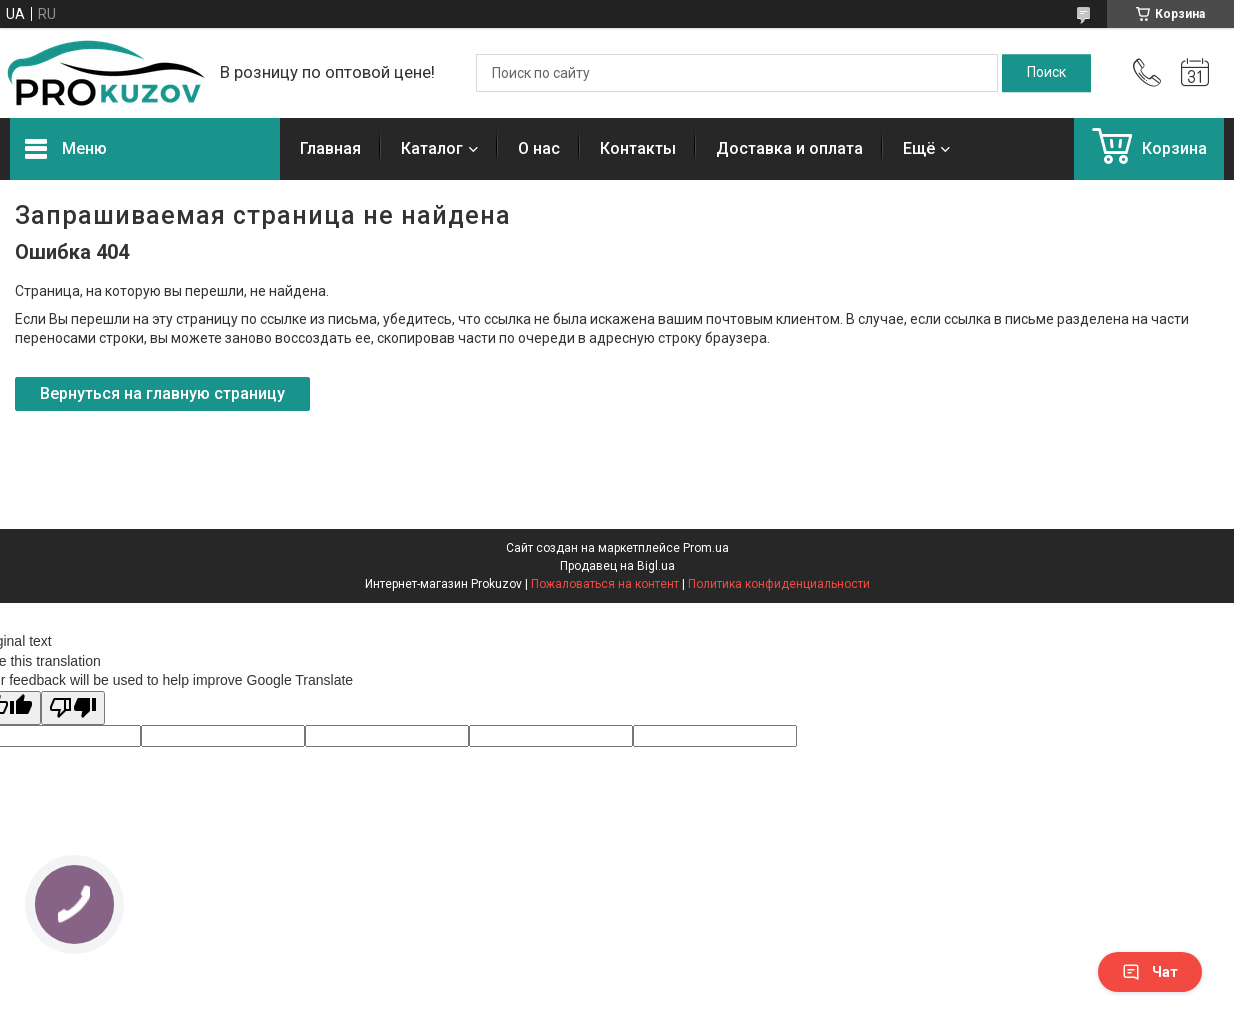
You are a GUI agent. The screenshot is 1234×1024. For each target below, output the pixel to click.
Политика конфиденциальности (779, 584)
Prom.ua (706, 548)
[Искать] (1046, 73)
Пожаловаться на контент (605, 584)
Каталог (432, 148)
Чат (1150, 972)
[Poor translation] (73, 708)
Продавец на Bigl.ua (617, 566)
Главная (330, 148)
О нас (539, 148)
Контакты (638, 148)
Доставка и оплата (789, 148)
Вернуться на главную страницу (162, 393)
